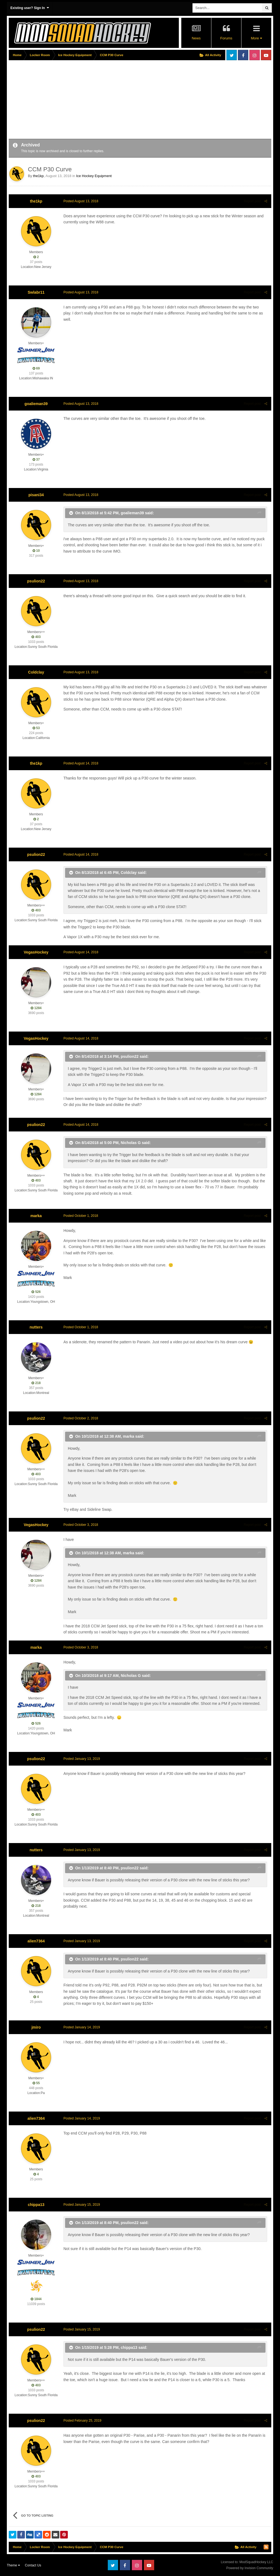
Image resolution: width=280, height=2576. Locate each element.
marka (36, 1216)
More (256, 38)
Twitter (231, 55)
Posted (80, 201)
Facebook (243, 55)
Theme (13, 2565)
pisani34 (36, 495)
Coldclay (36, 672)
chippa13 (36, 2204)
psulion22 (36, 581)
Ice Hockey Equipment (94, 176)
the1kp (38, 176)
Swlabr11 (36, 292)
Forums (226, 38)
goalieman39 (36, 404)
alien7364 (36, 1941)
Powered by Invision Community (249, 2568)
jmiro (36, 2027)
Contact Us (33, 2565)
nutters (36, 1327)
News (196, 38)
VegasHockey (36, 952)
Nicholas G (131, 1142)
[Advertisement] (73, 100)
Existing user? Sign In (29, 8)
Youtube (266, 55)
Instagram (254, 55)
